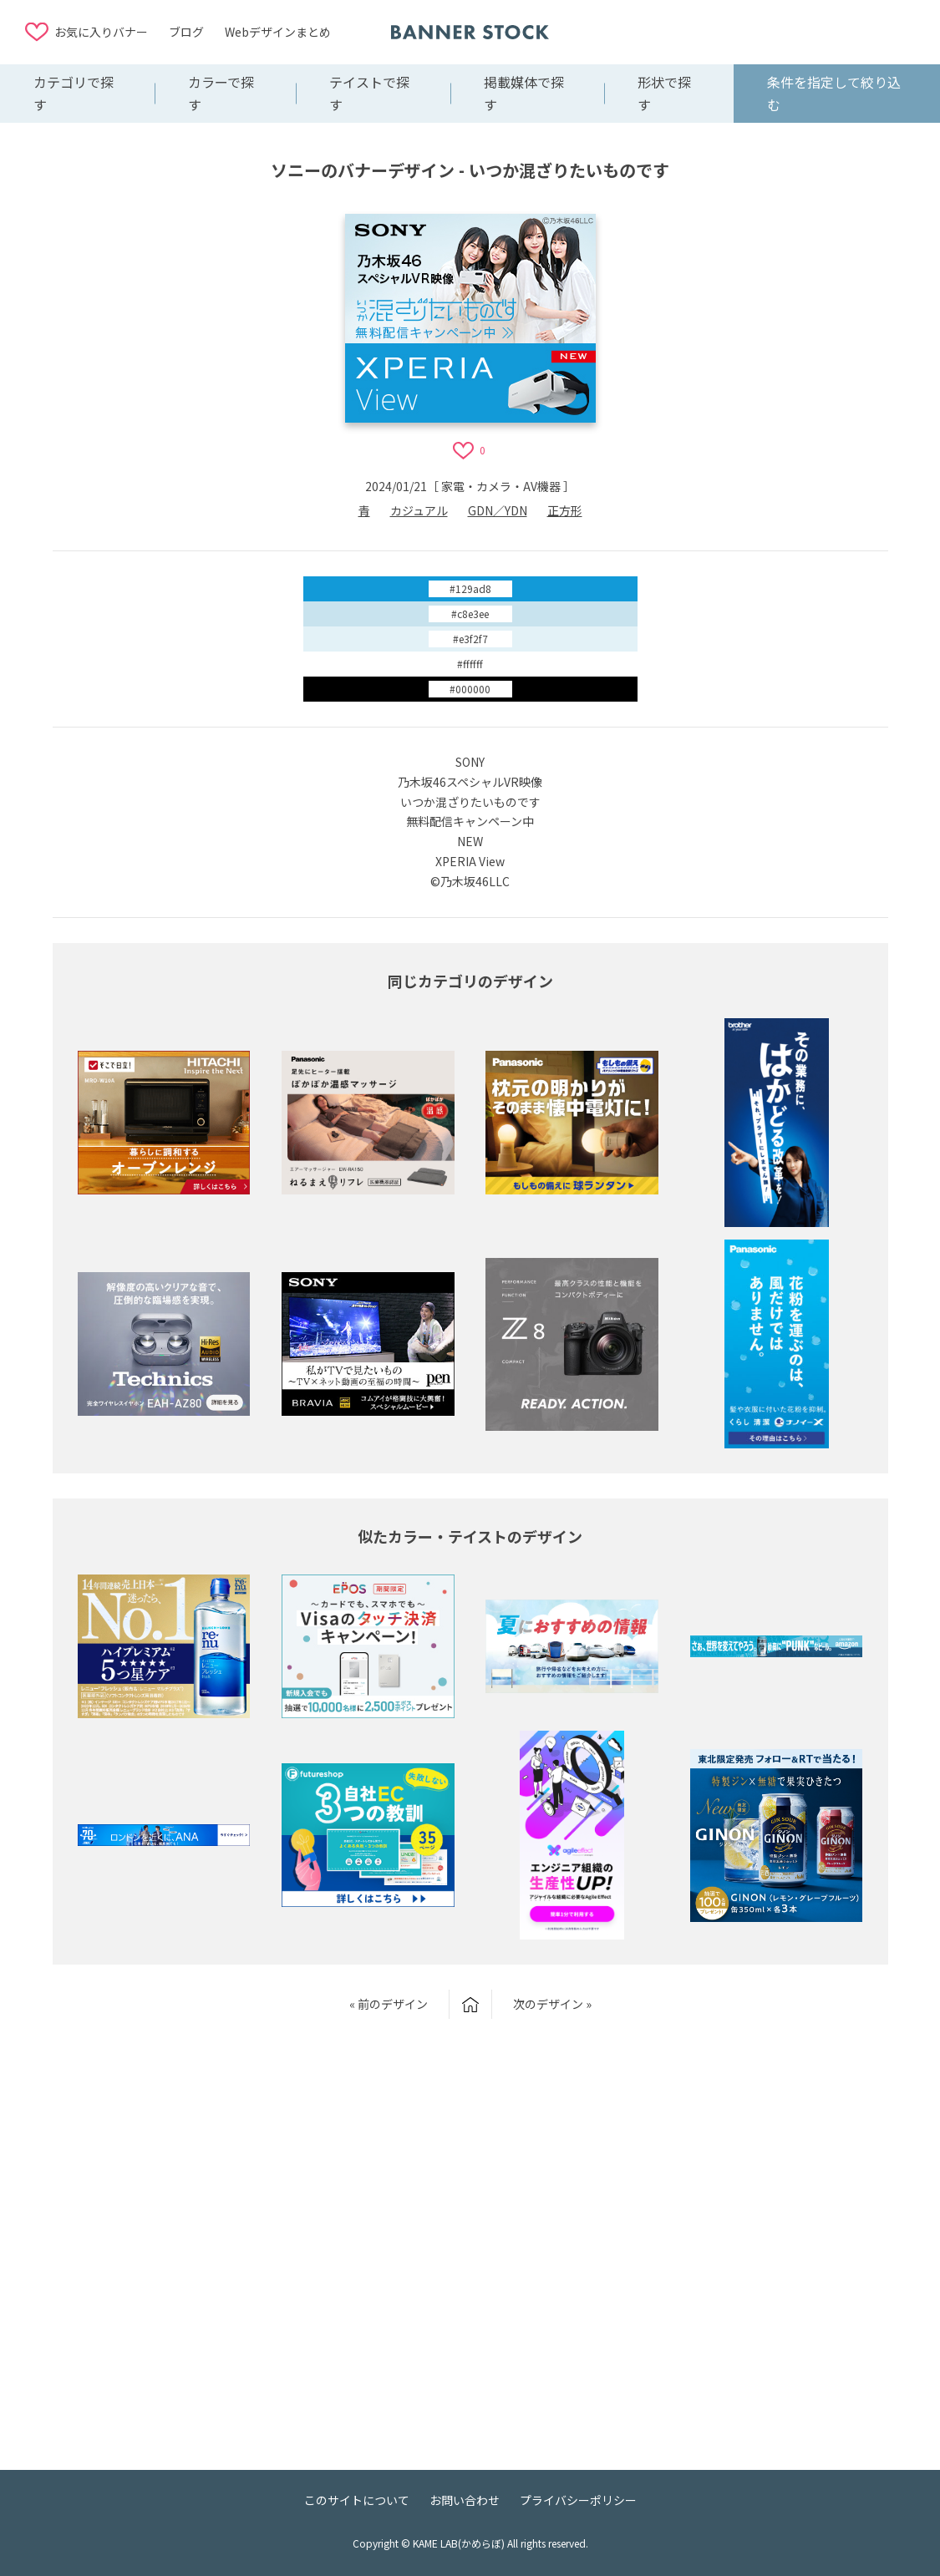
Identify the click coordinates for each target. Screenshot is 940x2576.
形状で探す (664, 93)
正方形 (564, 510)
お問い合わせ (464, 2500)
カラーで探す (221, 93)
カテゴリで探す (73, 93)
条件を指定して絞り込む (834, 93)
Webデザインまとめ (278, 31)
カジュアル (419, 510)
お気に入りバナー (101, 31)
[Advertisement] (781, 31)
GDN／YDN (497, 510)
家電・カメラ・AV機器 (501, 486)
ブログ (186, 31)
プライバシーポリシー (578, 2500)
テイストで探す (369, 93)
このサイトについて (356, 2500)
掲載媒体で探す (524, 93)
